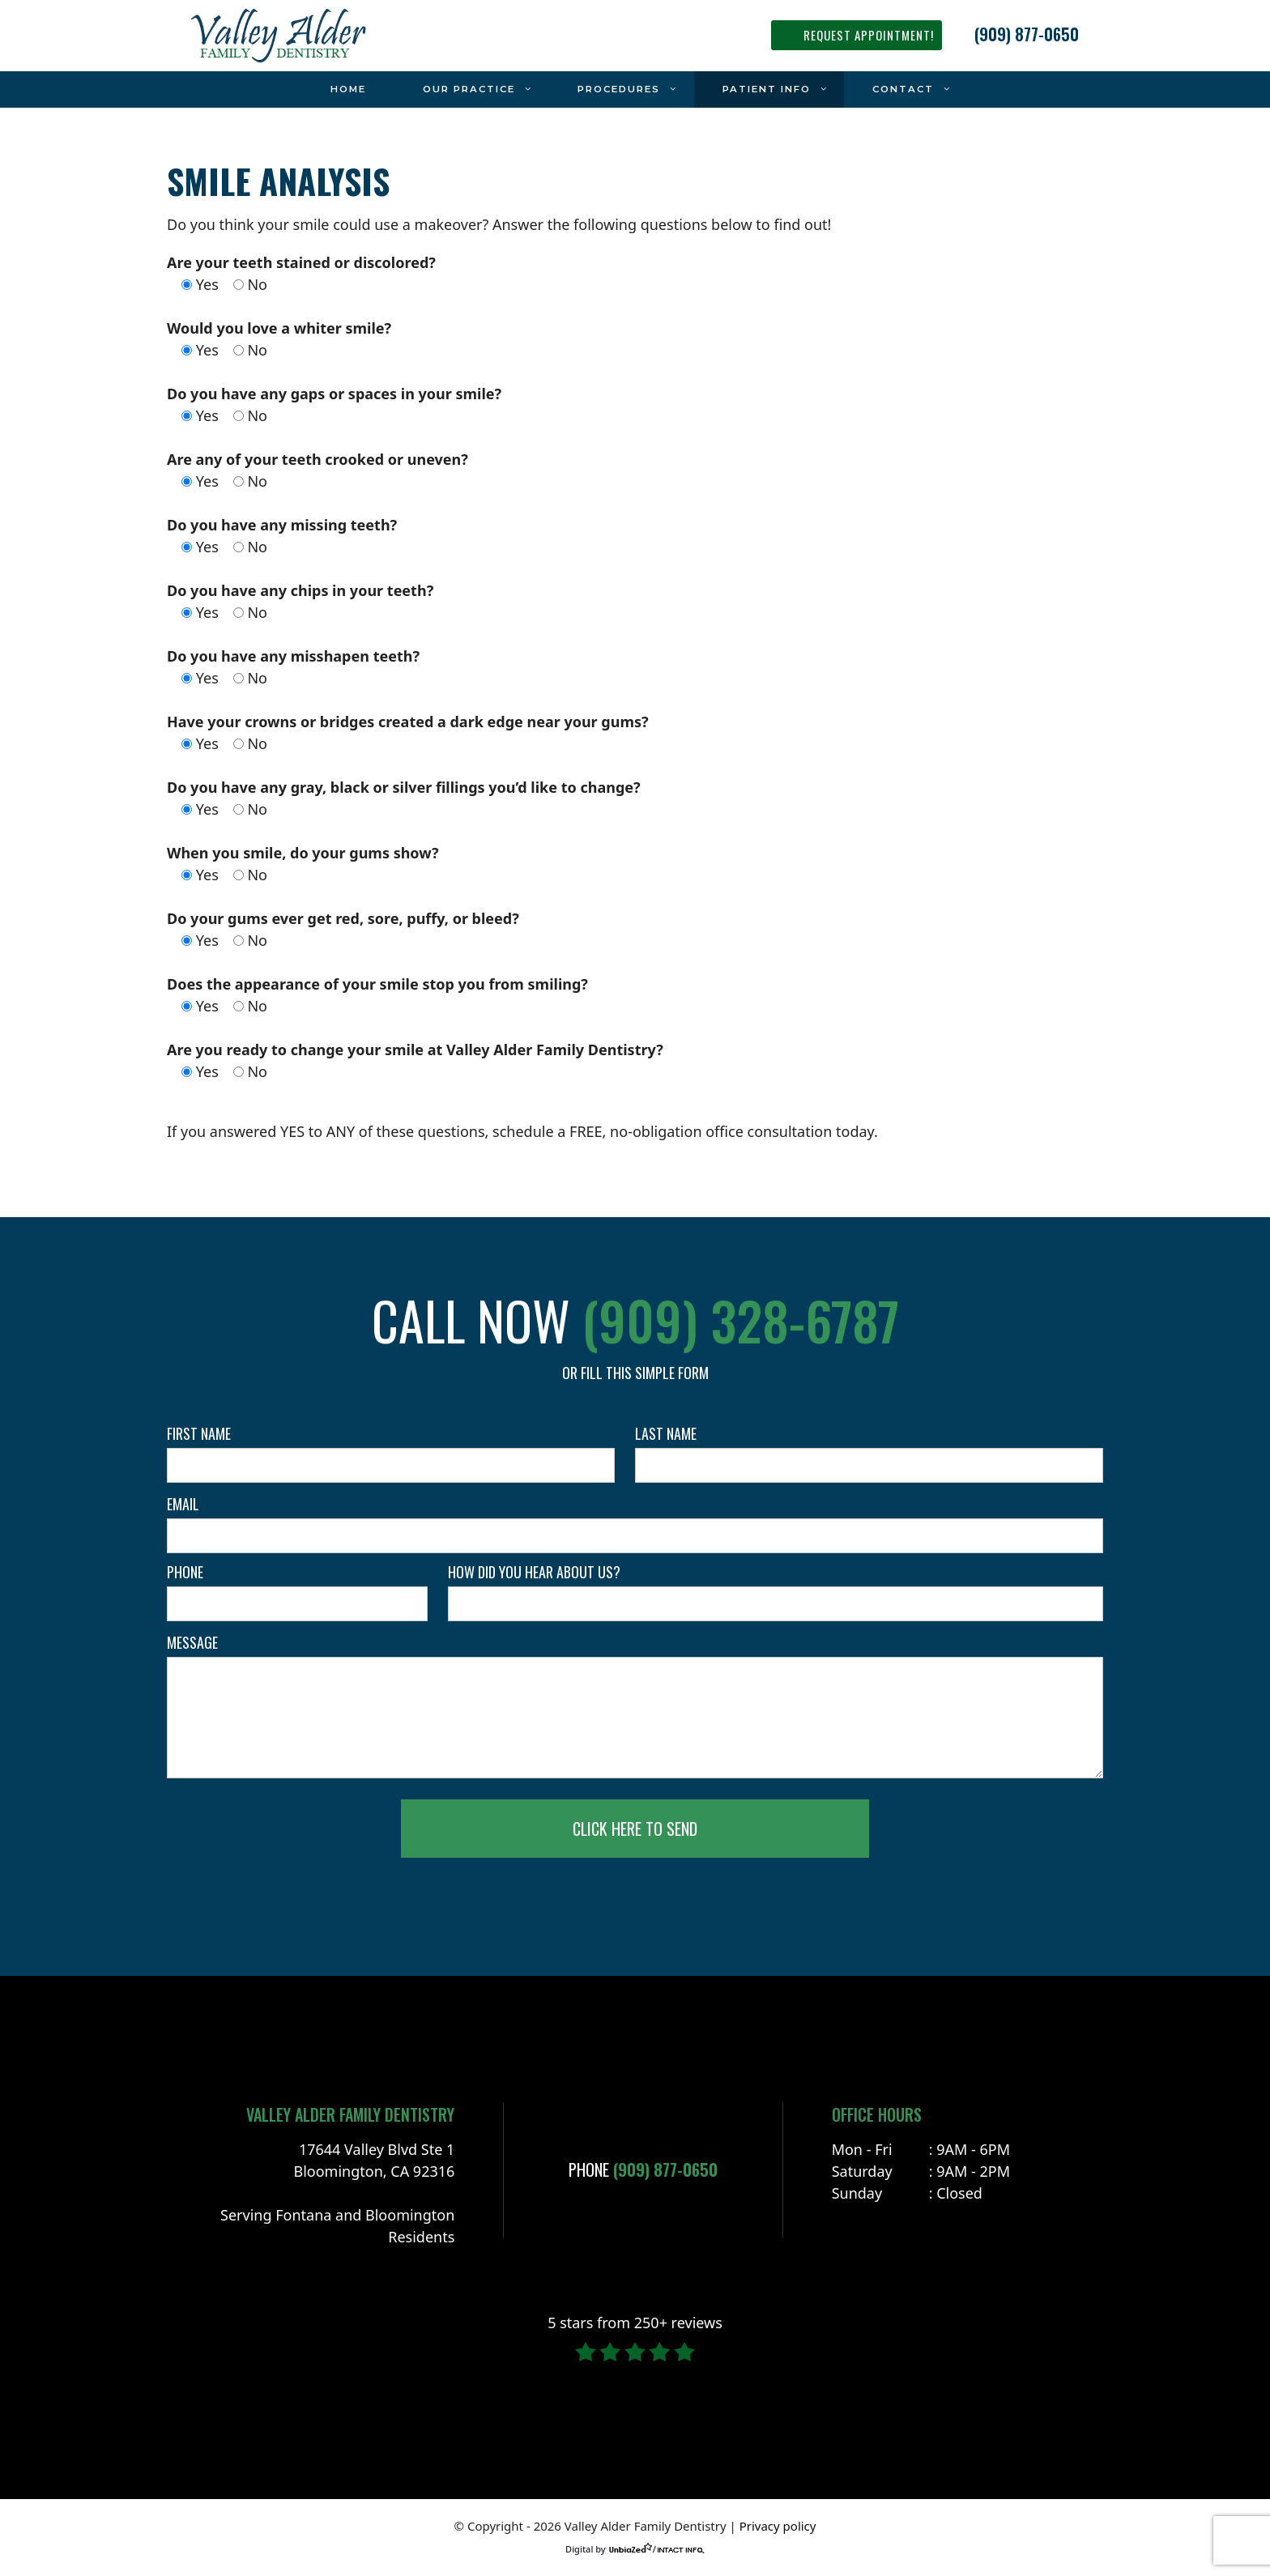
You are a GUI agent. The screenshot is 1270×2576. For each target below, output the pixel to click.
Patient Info (783, 89)
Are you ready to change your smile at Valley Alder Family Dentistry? (415, 1049)
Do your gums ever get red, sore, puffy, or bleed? (343, 918)
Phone (185, 1571)
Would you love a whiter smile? (279, 328)
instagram (97, 263)
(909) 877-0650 (1026, 34)
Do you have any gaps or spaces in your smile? (334, 393)
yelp (97, 304)
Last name (666, 1433)
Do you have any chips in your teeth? (300, 590)
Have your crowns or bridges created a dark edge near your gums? (408, 721)
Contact (920, 89)
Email (183, 1503)
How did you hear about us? (534, 1571)
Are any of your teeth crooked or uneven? (317, 459)
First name (199, 1433)
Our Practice (486, 89)
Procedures (635, 89)
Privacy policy (777, 2526)
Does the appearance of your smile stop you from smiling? (377, 984)
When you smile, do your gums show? (303, 852)
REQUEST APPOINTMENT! (868, 35)
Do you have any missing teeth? (282, 524)
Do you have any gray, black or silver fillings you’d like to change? (404, 787)
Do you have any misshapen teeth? (293, 656)
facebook (97, 344)
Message (192, 1642)
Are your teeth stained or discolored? (301, 262)
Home (348, 89)
